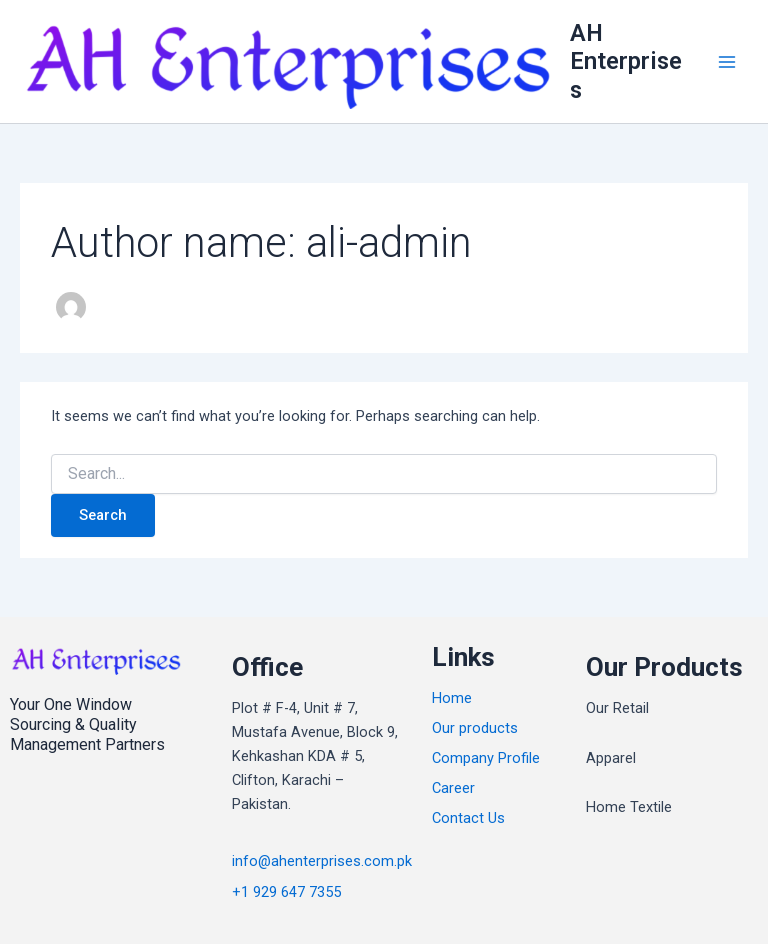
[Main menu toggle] (727, 62)
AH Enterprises (626, 61)
